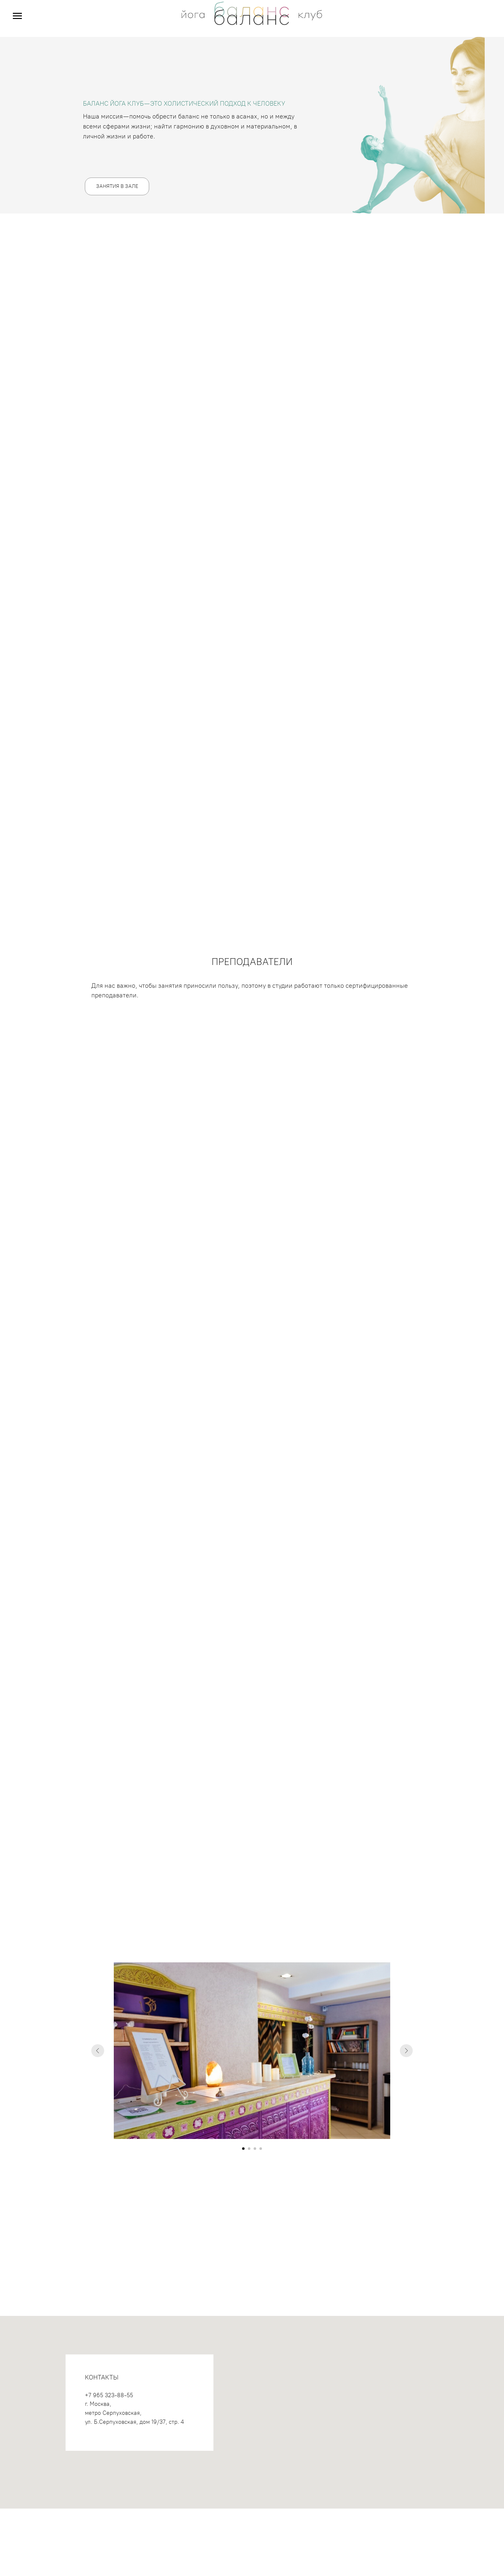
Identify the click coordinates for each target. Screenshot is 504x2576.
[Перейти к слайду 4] (260, 2148)
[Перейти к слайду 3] (255, 2148)
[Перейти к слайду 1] (243, 2148)
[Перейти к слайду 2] (249, 2148)
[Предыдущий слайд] (97, 2050)
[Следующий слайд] (406, 2050)
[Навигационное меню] (17, 16)
